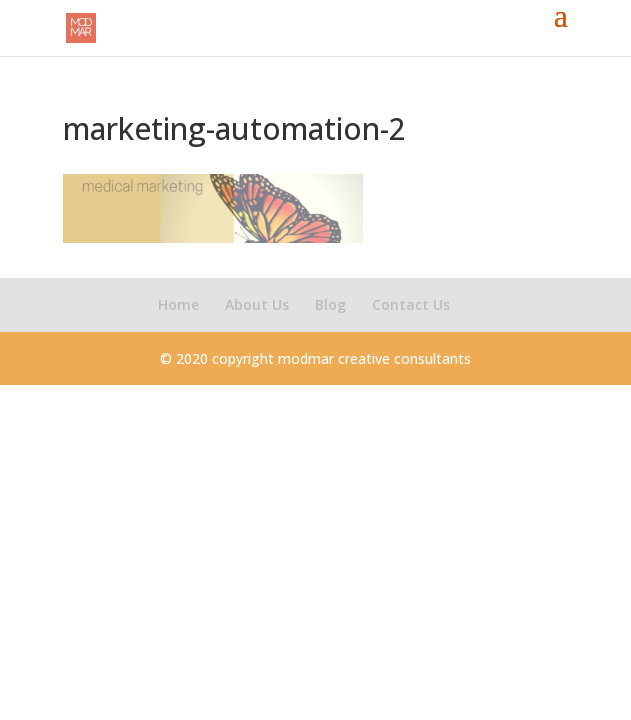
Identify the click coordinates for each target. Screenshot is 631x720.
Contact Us (411, 304)
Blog (330, 304)
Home (178, 304)
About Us (257, 304)
